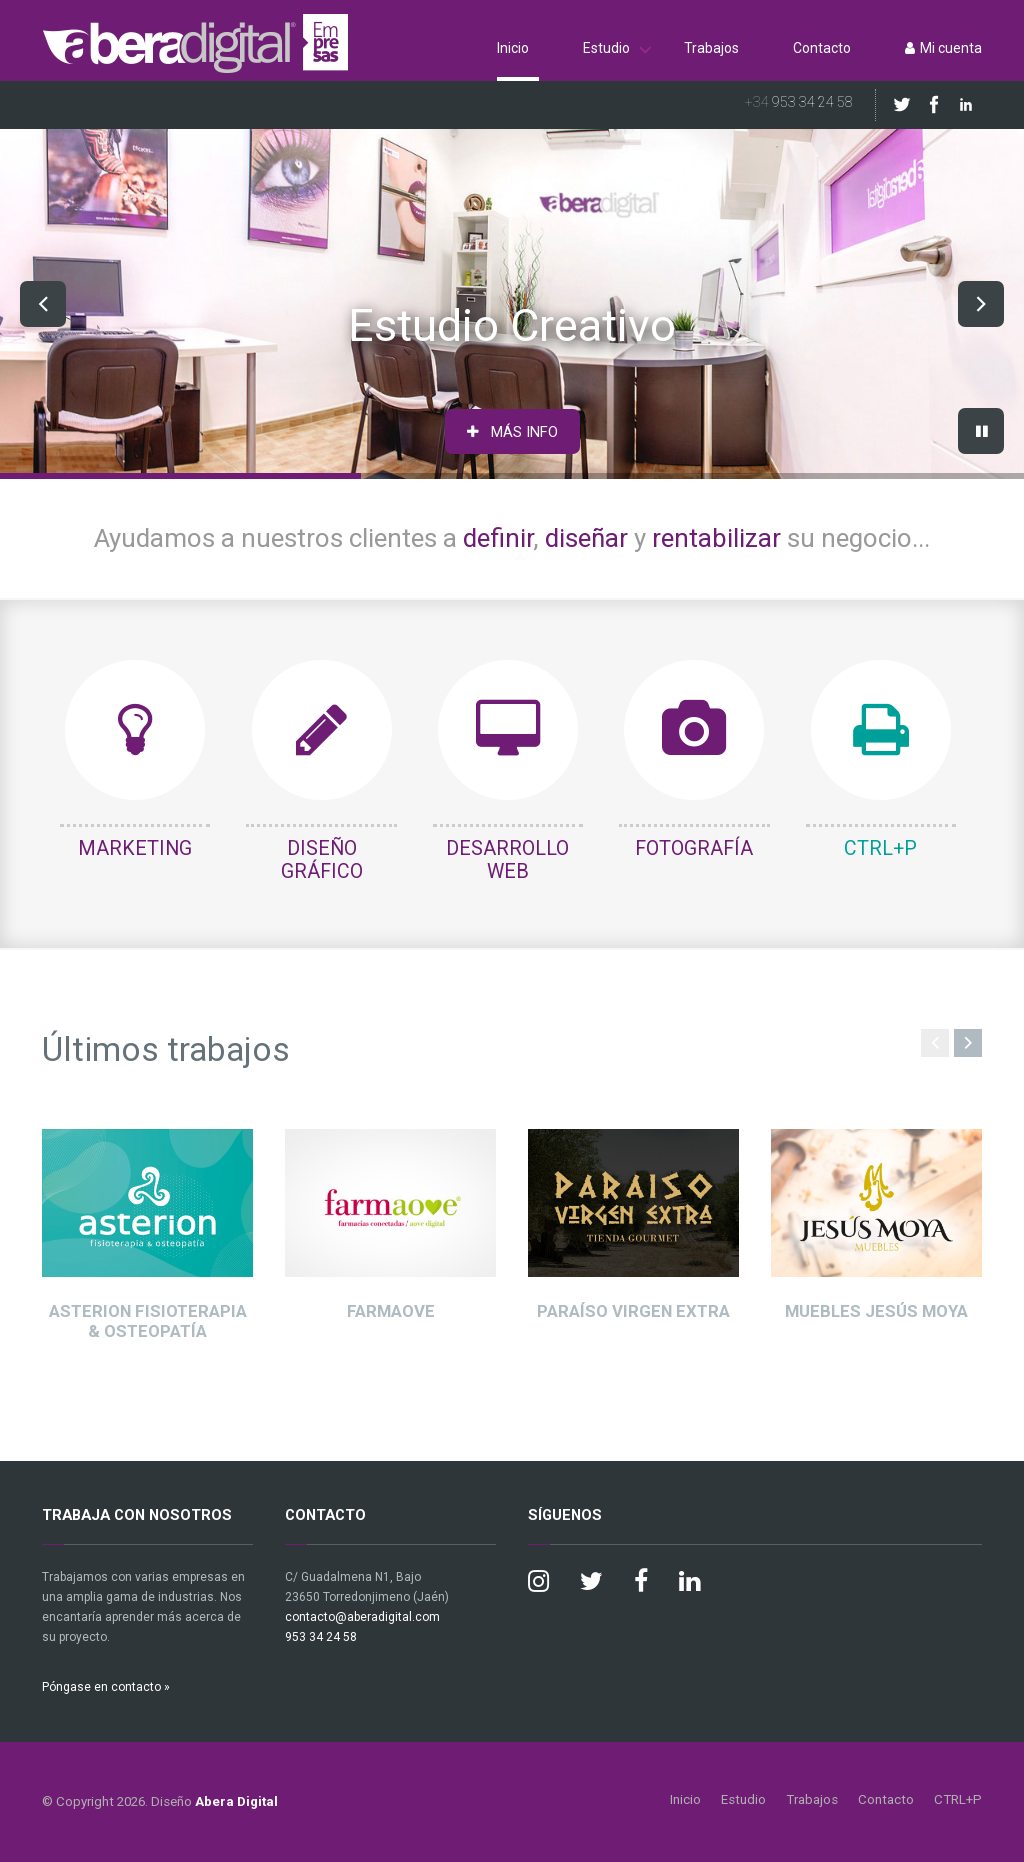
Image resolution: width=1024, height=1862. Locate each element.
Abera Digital (236, 1801)
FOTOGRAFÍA (694, 848)
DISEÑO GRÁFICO (322, 860)
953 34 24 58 (799, 102)
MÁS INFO (512, 432)
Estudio (606, 48)
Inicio (513, 48)
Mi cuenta (943, 48)
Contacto (822, 48)
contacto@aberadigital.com (362, 1617)
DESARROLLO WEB (507, 860)
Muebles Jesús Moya (876, 1311)
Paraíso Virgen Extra (633, 1311)
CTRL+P (880, 848)
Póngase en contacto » (106, 1687)
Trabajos (711, 48)
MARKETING (135, 848)
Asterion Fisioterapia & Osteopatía (148, 1321)
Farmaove (391, 1311)
